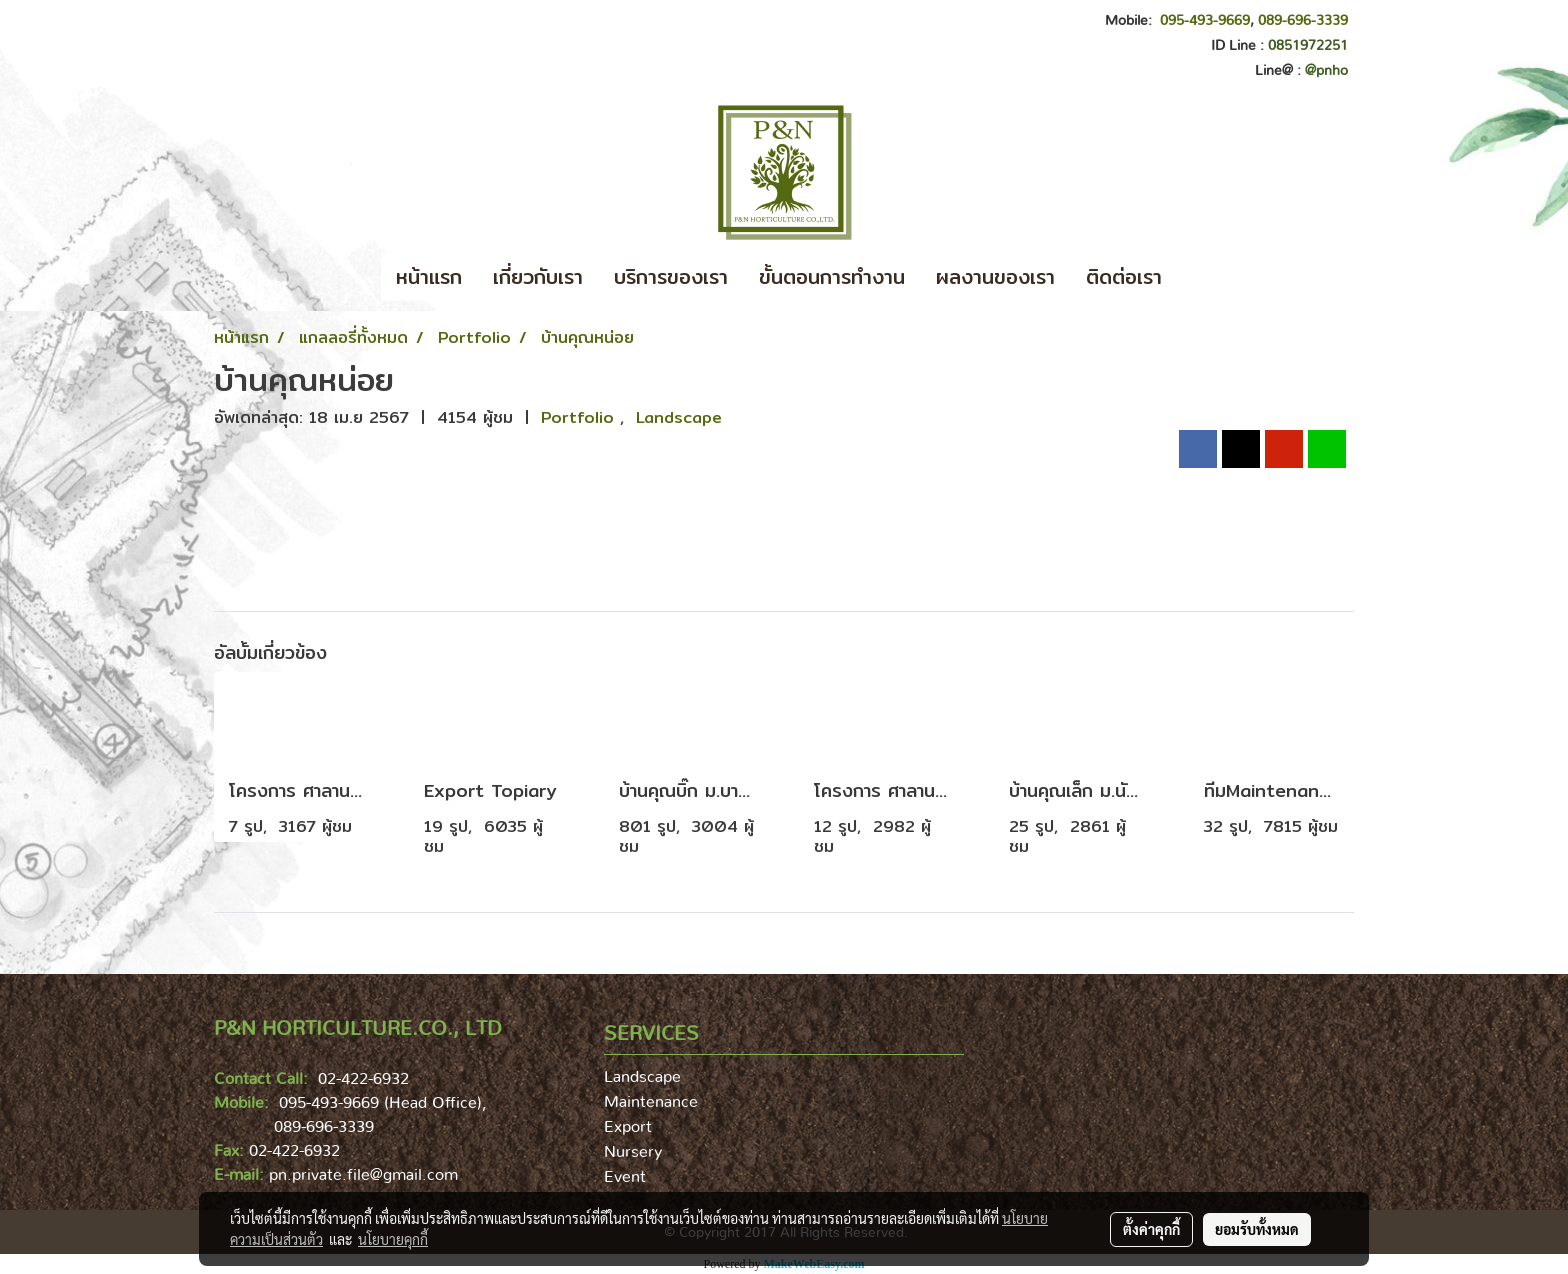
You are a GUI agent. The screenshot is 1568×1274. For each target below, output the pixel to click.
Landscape (679, 417)
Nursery (633, 1152)
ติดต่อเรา (1124, 276)
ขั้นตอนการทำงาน (832, 276)
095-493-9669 (1205, 21)
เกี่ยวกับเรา (538, 276)
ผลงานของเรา (995, 276)
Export (628, 1127)
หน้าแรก (429, 276)
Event (625, 1177)
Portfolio (580, 417)
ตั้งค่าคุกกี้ (1151, 1229)
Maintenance (651, 1102)
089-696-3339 (1303, 21)
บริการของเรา (671, 276)
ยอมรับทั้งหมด (1257, 1229)
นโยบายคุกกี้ (393, 1239)
